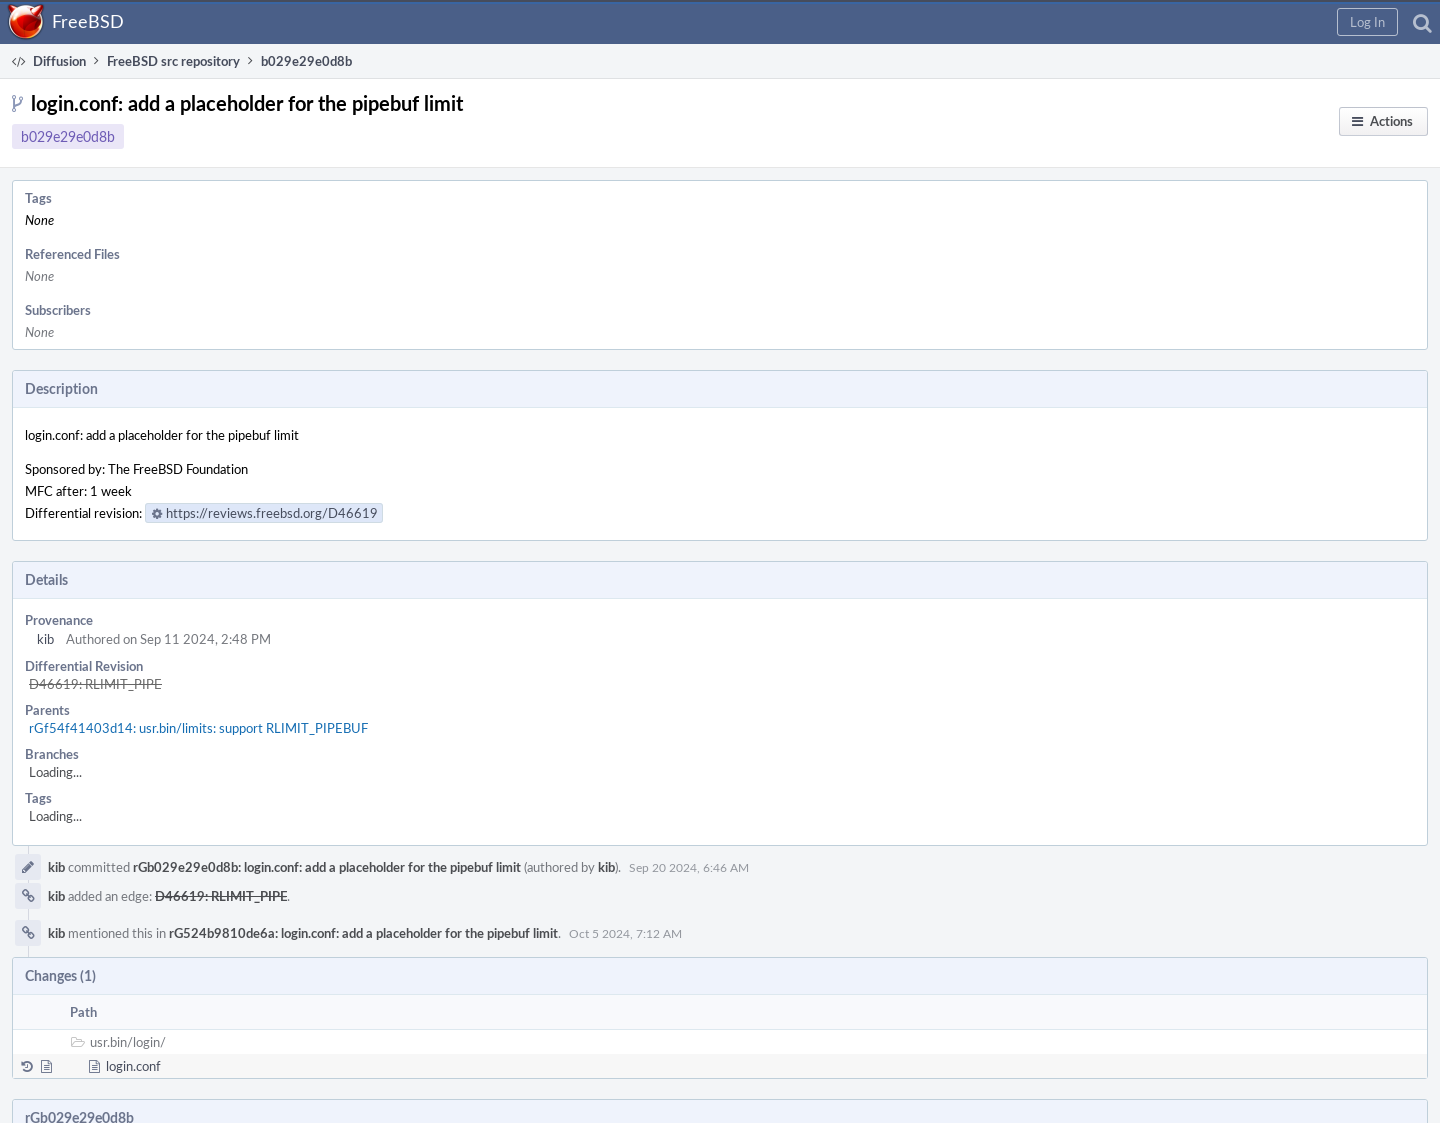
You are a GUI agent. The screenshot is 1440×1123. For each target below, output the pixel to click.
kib (45, 639)
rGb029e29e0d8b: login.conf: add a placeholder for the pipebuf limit (327, 867)
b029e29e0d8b (68, 136)
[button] (1367, 22)
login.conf (133, 1066)
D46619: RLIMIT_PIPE (95, 684)
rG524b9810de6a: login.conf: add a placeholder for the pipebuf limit (363, 933)
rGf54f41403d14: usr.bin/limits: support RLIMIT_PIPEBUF (198, 728)
